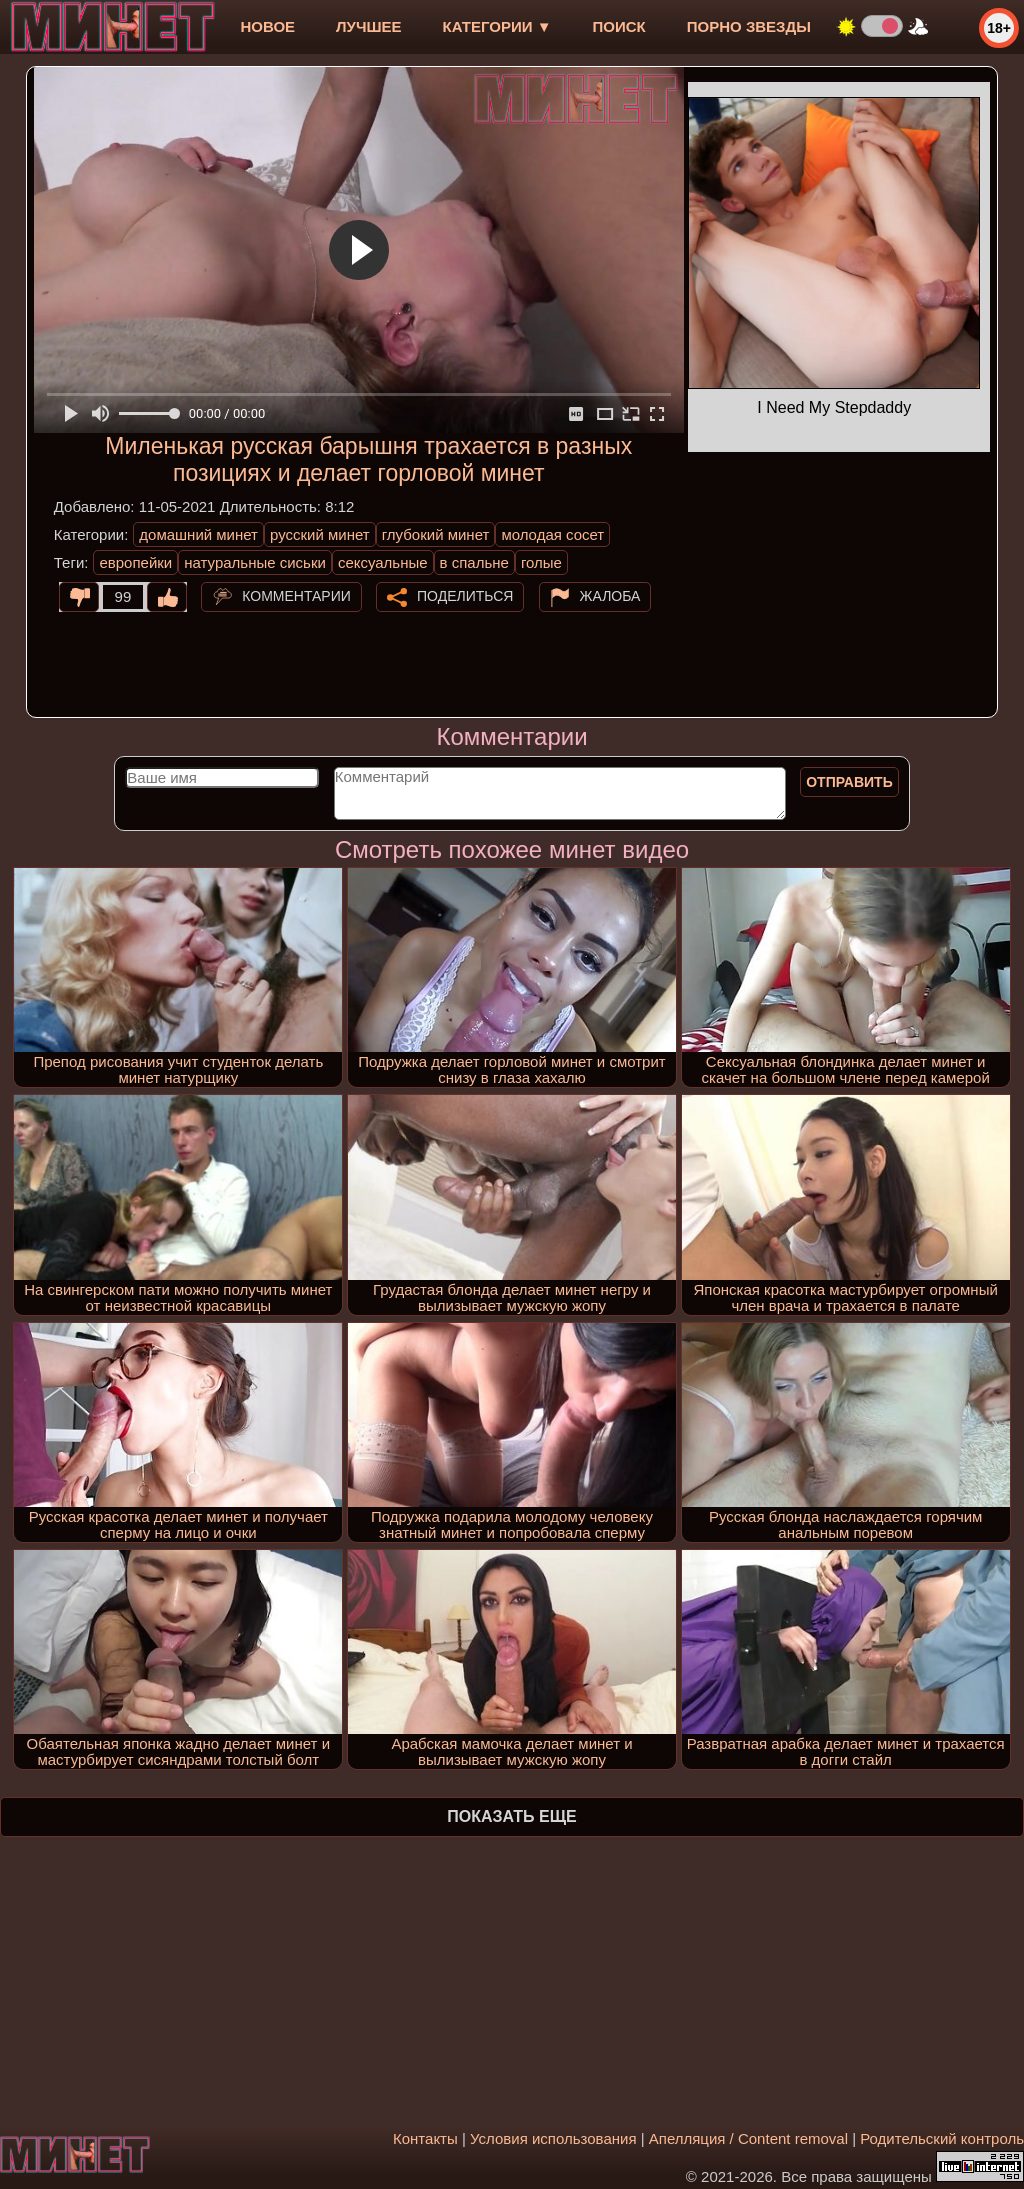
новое (267, 26)
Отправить (849, 782)
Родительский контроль (942, 2138)
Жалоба (610, 596)
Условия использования (553, 2138)
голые (541, 562)
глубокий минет (436, 534)
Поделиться (465, 596)
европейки (135, 562)
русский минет (320, 534)
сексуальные (383, 562)
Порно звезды (749, 26)
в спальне (474, 562)
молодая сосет (552, 534)
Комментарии (296, 596)
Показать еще (511, 1816)
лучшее (368, 26)
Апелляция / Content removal (748, 2138)
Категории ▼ (497, 26)
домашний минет (198, 534)
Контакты (425, 2138)
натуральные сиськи (255, 562)
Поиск (619, 26)
